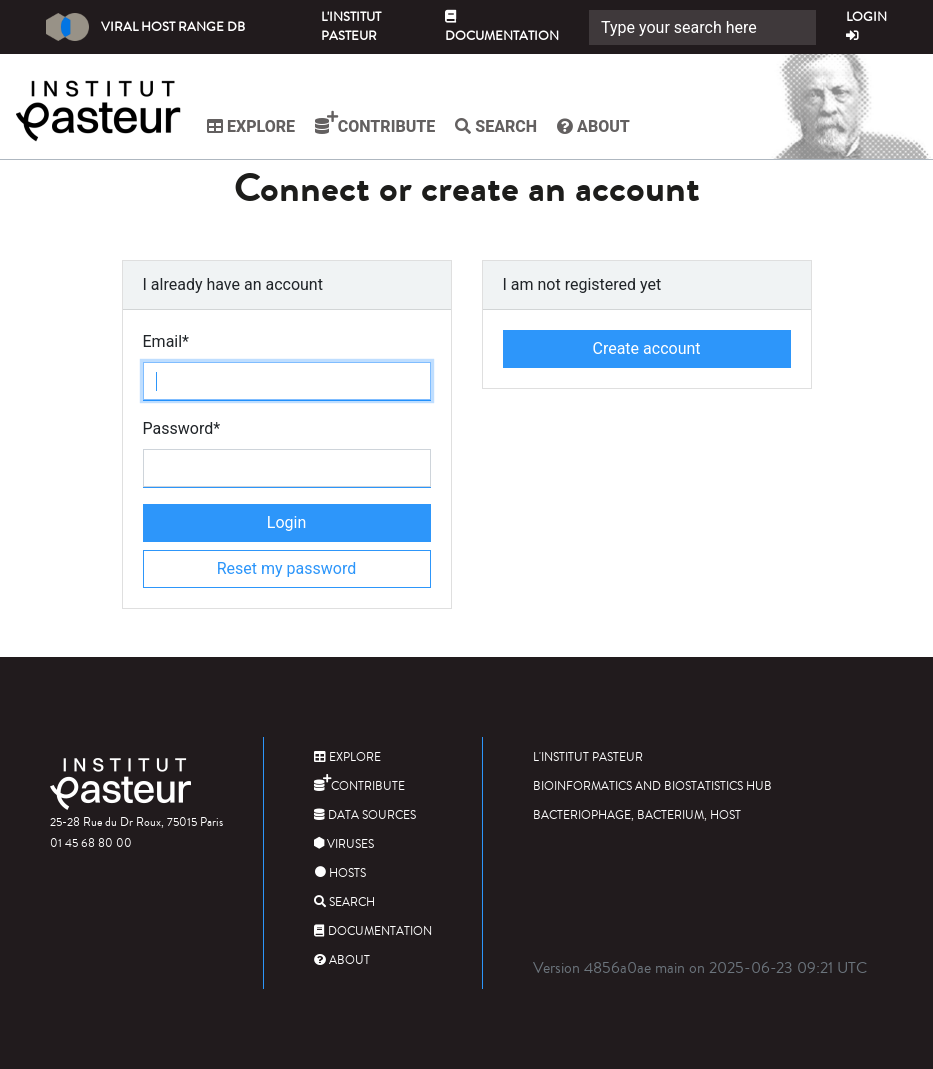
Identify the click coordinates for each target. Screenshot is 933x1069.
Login (866, 25)
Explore (251, 126)
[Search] (702, 27)
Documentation (502, 28)
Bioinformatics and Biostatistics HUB (652, 786)
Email (166, 341)
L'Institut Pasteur (351, 26)
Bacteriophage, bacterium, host (637, 815)
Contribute (375, 123)
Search (496, 126)
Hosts (340, 873)
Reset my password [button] (287, 568)
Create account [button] (646, 348)
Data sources (365, 815)
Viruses (344, 844)
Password (182, 428)
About (593, 126)
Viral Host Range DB (145, 27)
